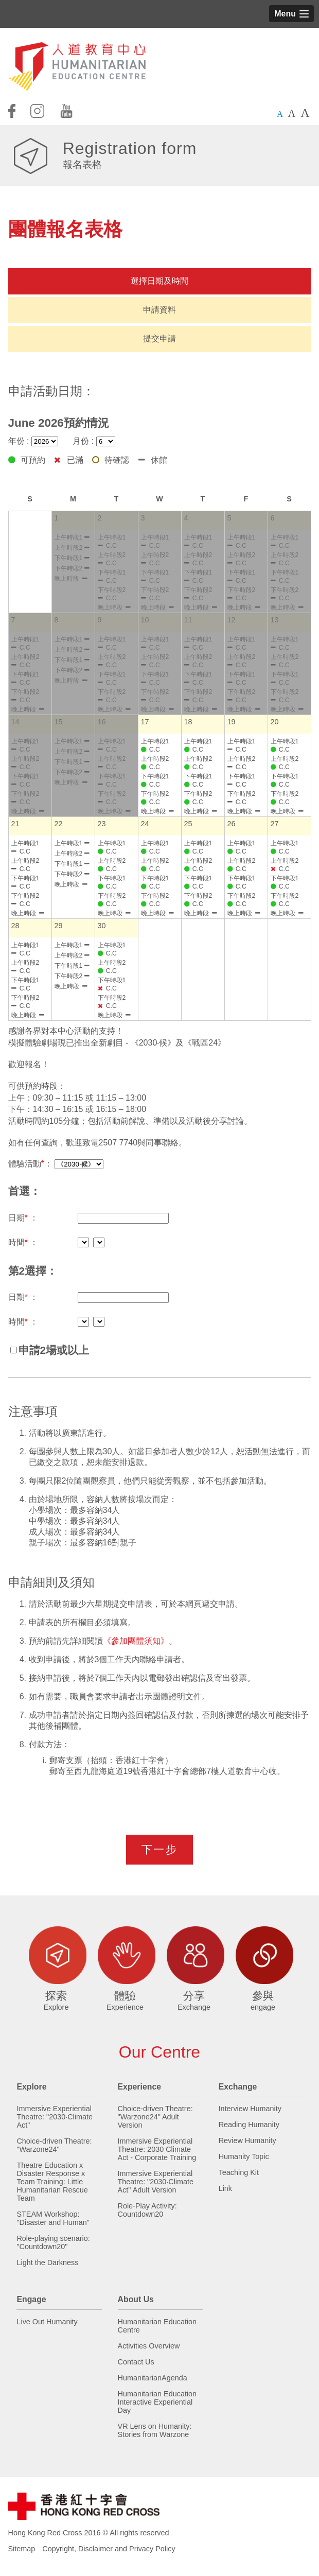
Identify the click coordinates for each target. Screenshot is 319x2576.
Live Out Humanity (46, 2322)
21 (15, 824)
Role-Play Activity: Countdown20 (147, 2210)
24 (145, 824)
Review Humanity (247, 2140)
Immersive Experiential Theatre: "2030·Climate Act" (54, 2116)
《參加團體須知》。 (140, 1641)
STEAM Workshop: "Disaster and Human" (52, 2218)
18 (188, 722)
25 (188, 824)
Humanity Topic (244, 2156)
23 (102, 824)
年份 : (33, 441)
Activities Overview (149, 2346)
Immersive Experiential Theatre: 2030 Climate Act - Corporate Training (157, 2149)
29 (59, 925)
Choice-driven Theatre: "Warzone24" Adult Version (155, 2116)
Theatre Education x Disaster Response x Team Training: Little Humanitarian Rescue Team (51, 2181)
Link (225, 2188)
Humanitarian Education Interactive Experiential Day (157, 2402)
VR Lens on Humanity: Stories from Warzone (155, 2430)
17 (145, 722)
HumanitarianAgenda (152, 2378)
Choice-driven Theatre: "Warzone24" (54, 2145)
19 (231, 722)
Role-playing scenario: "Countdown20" (53, 2242)
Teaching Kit (239, 2172)
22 (59, 824)
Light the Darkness (47, 2262)
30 (102, 925)
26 (231, 824)
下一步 (159, 1849)
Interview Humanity (250, 2108)
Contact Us (136, 2362)
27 (275, 824)
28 (15, 925)
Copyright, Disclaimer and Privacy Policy (108, 2549)
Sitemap (22, 2549)
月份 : (94, 441)
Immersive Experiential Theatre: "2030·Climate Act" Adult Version (156, 2181)
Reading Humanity (249, 2124)
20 (275, 722)
